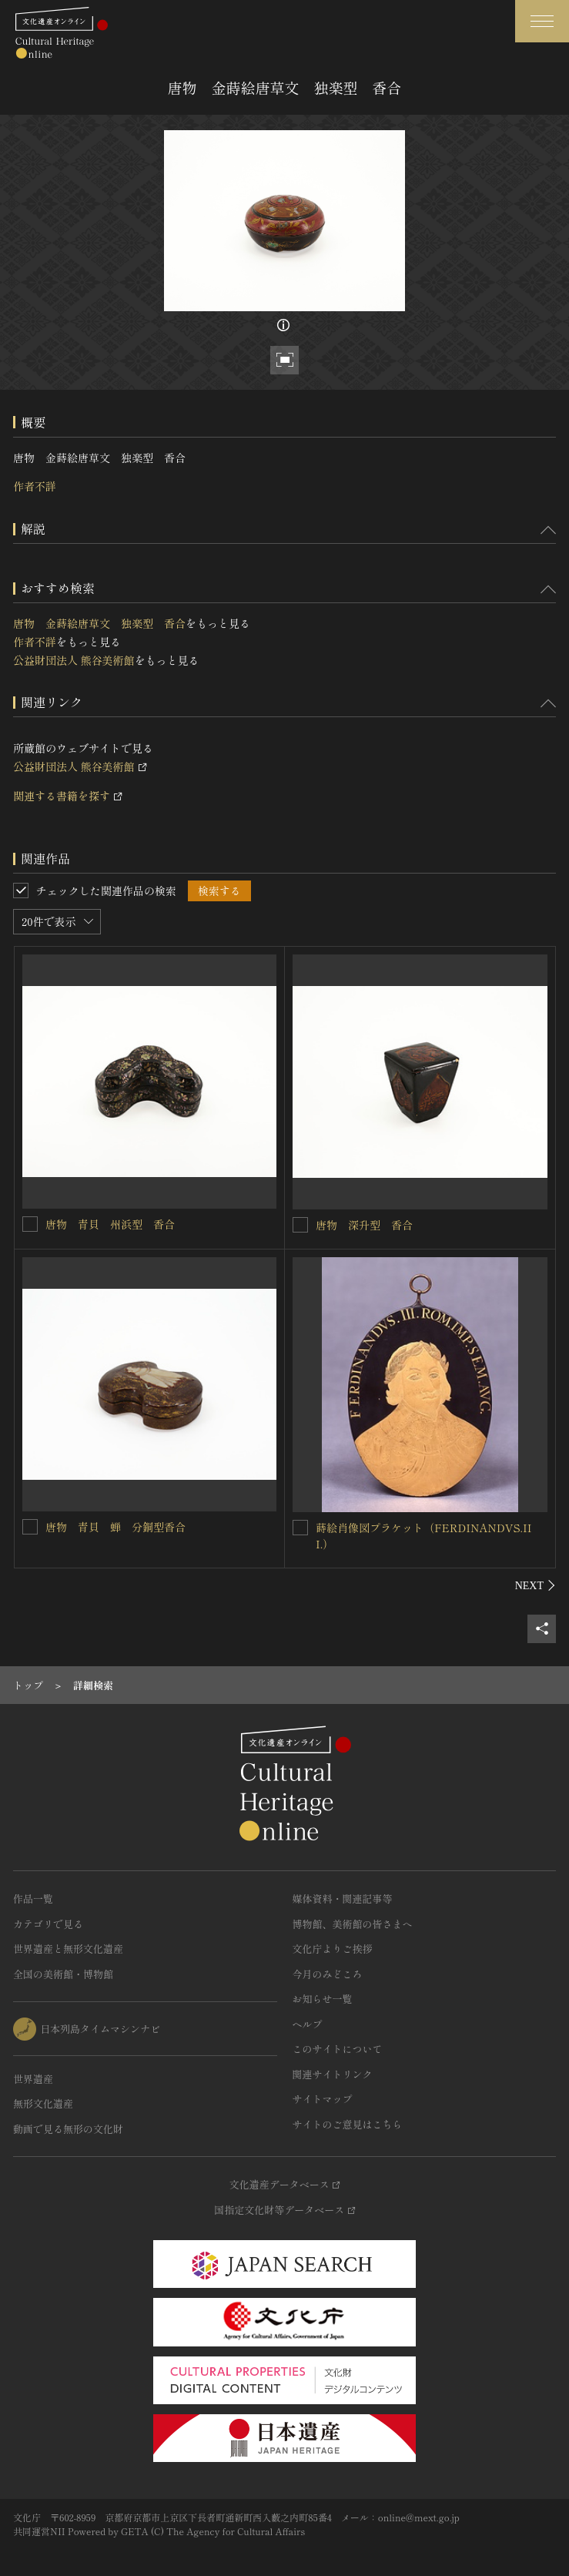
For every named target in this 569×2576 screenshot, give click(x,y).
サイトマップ (323, 2098)
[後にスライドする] (535, 1585)
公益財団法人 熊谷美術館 (74, 660)
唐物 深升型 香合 (364, 1225)
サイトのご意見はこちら (348, 2124)
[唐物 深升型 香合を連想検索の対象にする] (300, 1225)
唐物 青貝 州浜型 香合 (110, 1224)
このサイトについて (338, 2048)
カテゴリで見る (48, 1924)
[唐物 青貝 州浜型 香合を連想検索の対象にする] (30, 1224)
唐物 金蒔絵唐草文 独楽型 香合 (99, 623)
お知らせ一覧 (323, 1998)
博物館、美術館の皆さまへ (353, 1924)
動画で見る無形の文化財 (68, 2129)
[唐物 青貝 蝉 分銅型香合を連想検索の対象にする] (30, 1527)
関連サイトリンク (333, 2074)
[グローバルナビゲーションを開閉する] (542, 21)
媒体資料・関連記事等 (343, 1898)
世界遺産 (33, 2078)
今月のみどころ (328, 1974)
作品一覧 (33, 1898)
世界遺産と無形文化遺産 (68, 1948)
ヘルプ (308, 2024)
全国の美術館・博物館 (63, 1974)
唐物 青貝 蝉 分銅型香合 (115, 1527)
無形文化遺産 (43, 2103)
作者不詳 (34, 486)
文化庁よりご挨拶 (333, 1948)
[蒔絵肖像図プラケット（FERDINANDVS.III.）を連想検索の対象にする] (300, 1527)
